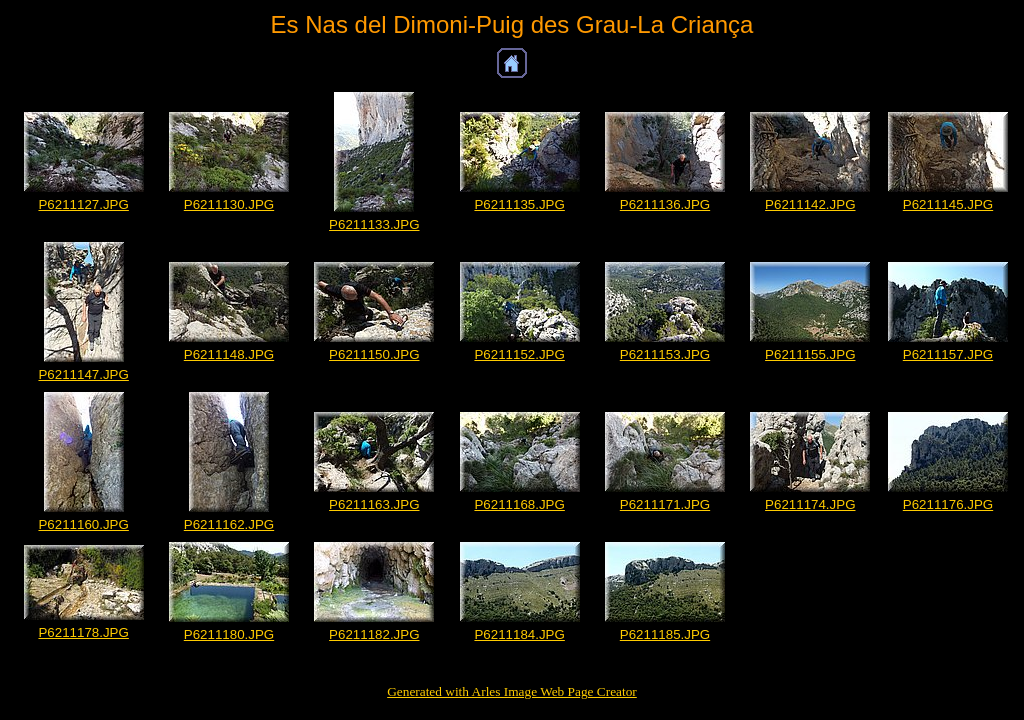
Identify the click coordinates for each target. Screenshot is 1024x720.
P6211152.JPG (519, 354)
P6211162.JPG (229, 524)
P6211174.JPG (810, 504)
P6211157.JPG (948, 354)
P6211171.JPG (665, 504)
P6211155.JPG (810, 354)
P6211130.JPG (229, 204)
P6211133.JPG (374, 224)
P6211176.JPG (948, 504)
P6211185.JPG (665, 634)
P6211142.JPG (810, 204)
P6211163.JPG (374, 504)
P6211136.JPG (665, 204)
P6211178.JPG (83, 632)
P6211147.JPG (83, 374)
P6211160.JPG (83, 524)
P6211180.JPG (229, 634)
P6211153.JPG (665, 354)
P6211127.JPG (83, 204)
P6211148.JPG (229, 354)
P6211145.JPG (948, 204)
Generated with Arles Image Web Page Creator (512, 691)
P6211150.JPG (374, 354)
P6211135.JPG (519, 204)
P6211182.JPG (374, 634)
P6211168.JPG (519, 504)
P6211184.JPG (519, 634)
